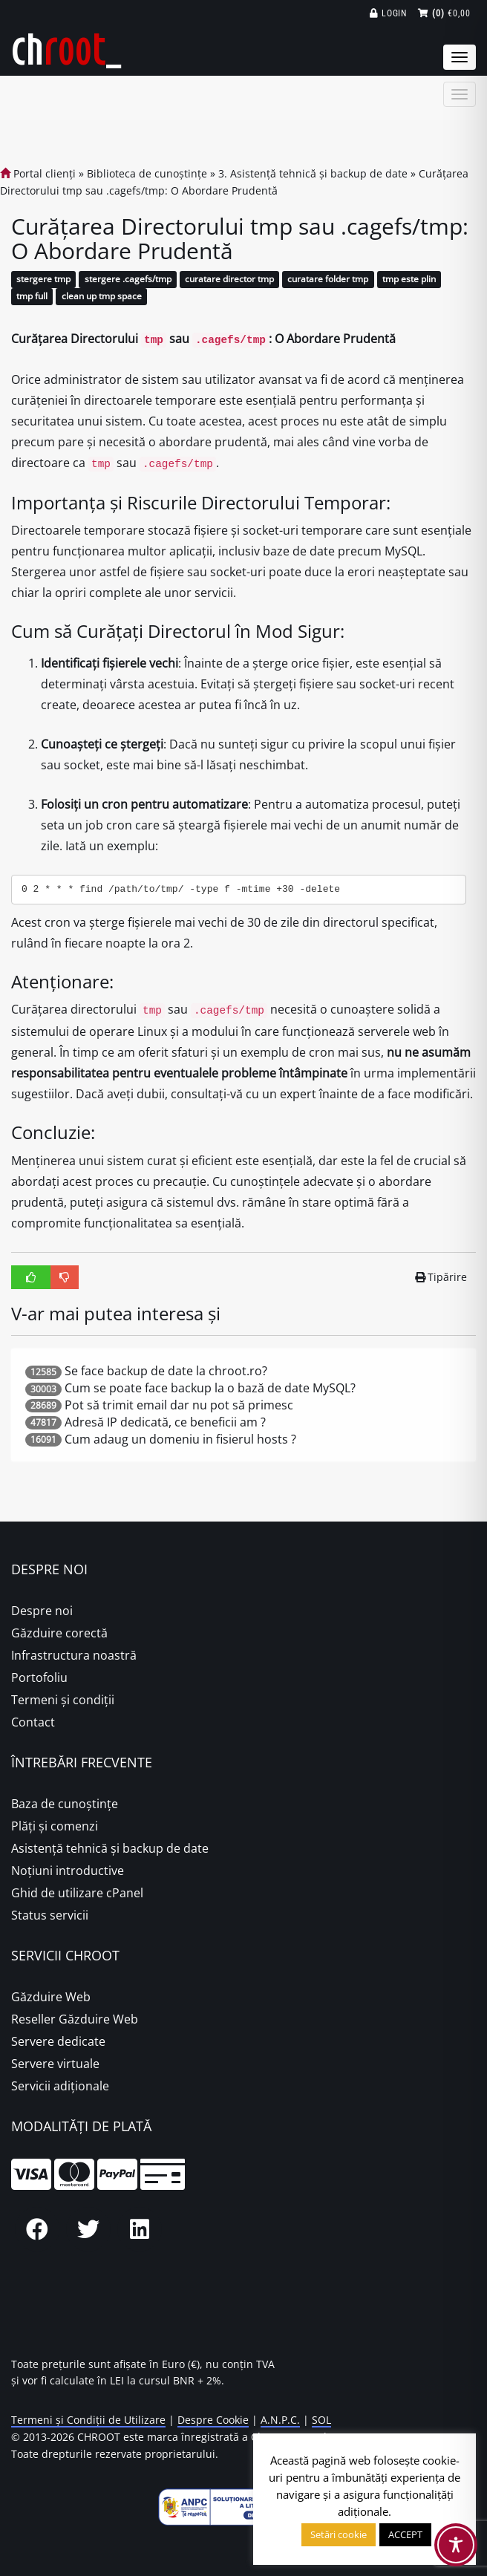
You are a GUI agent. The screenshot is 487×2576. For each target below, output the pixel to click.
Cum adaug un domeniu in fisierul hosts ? (180, 1439)
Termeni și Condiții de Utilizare (88, 2420)
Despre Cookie (213, 2420)
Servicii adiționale (60, 2086)
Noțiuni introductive (67, 1870)
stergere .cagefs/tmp (128, 279)
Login (389, 13)
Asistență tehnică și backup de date (110, 1848)
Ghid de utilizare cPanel (77, 1893)
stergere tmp (43, 279)
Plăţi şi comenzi (54, 1826)
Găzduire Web (51, 1997)
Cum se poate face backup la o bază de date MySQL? (210, 1388)
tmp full (32, 296)
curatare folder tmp (327, 279)
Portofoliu (39, 1677)
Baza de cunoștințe (64, 1804)
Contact (33, 1722)
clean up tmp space (102, 296)
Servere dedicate (58, 2041)
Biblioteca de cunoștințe (147, 173)
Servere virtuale (55, 2063)
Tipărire (441, 1277)
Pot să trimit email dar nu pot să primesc (179, 1405)
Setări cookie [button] (338, 2534)
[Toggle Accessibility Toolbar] (456, 2545)
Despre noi (42, 1610)
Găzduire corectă (59, 1633)
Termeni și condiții (62, 1700)
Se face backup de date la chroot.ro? (166, 1371)
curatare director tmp (229, 279)
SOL (321, 2420)
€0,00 (444, 13)
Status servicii (49, 1915)
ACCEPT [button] (405, 2534)
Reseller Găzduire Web (74, 2019)
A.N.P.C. (280, 2420)
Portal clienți (38, 173)
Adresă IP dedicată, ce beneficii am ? (165, 1422)
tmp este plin (409, 279)
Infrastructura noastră (74, 1655)
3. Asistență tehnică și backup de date (313, 173)
